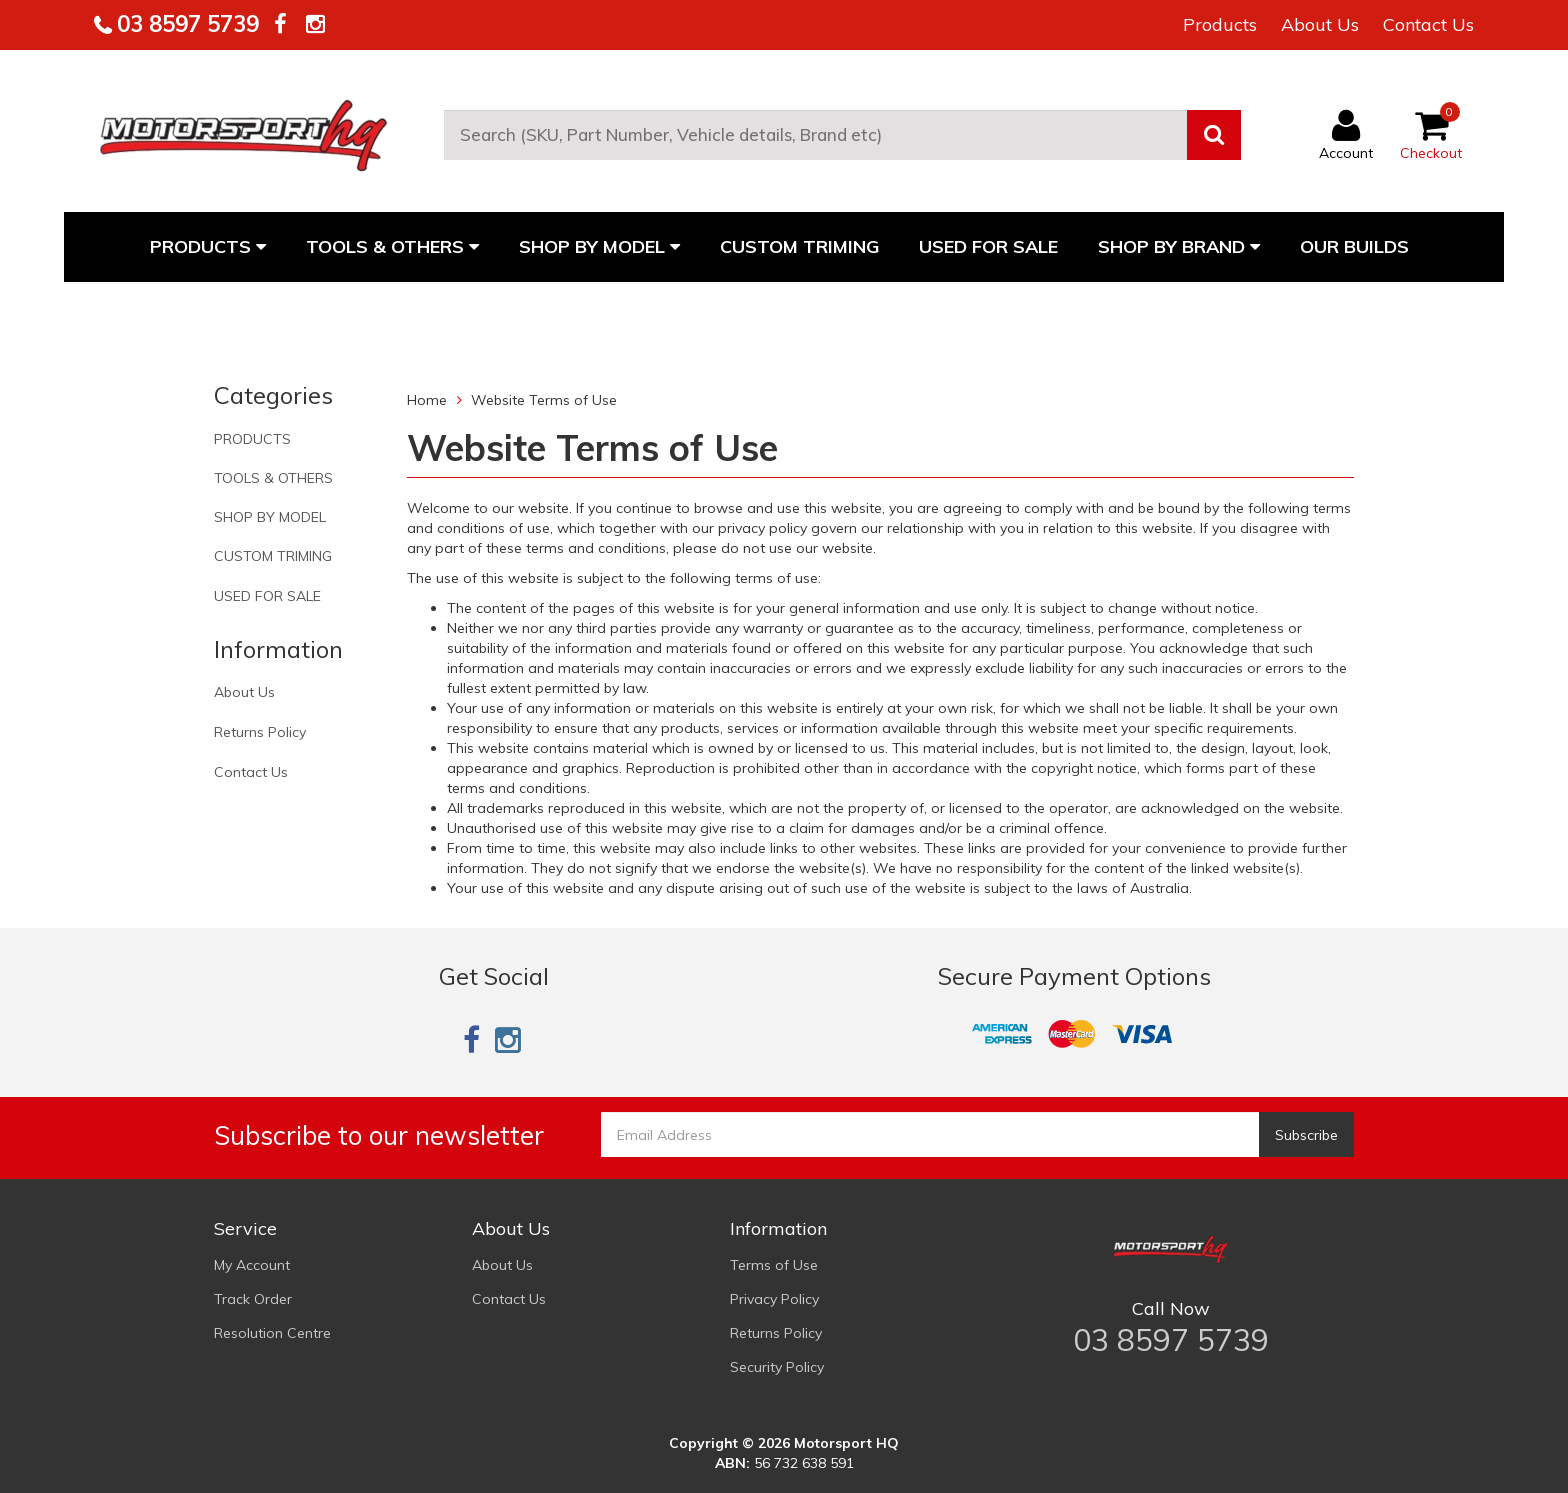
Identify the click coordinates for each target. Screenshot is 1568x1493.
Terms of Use (774, 1265)
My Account (252, 1265)
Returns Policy (260, 732)
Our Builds (1354, 246)
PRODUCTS (208, 246)
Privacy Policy (774, 1299)
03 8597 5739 (185, 24)
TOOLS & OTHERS (392, 246)
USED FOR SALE (988, 246)
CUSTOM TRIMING (799, 246)
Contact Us (1428, 24)
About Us (1320, 24)
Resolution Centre (272, 1333)
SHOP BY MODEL (599, 246)
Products (1220, 24)
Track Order (253, 1299)
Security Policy (777, 1367)
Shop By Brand (1179, 246)
